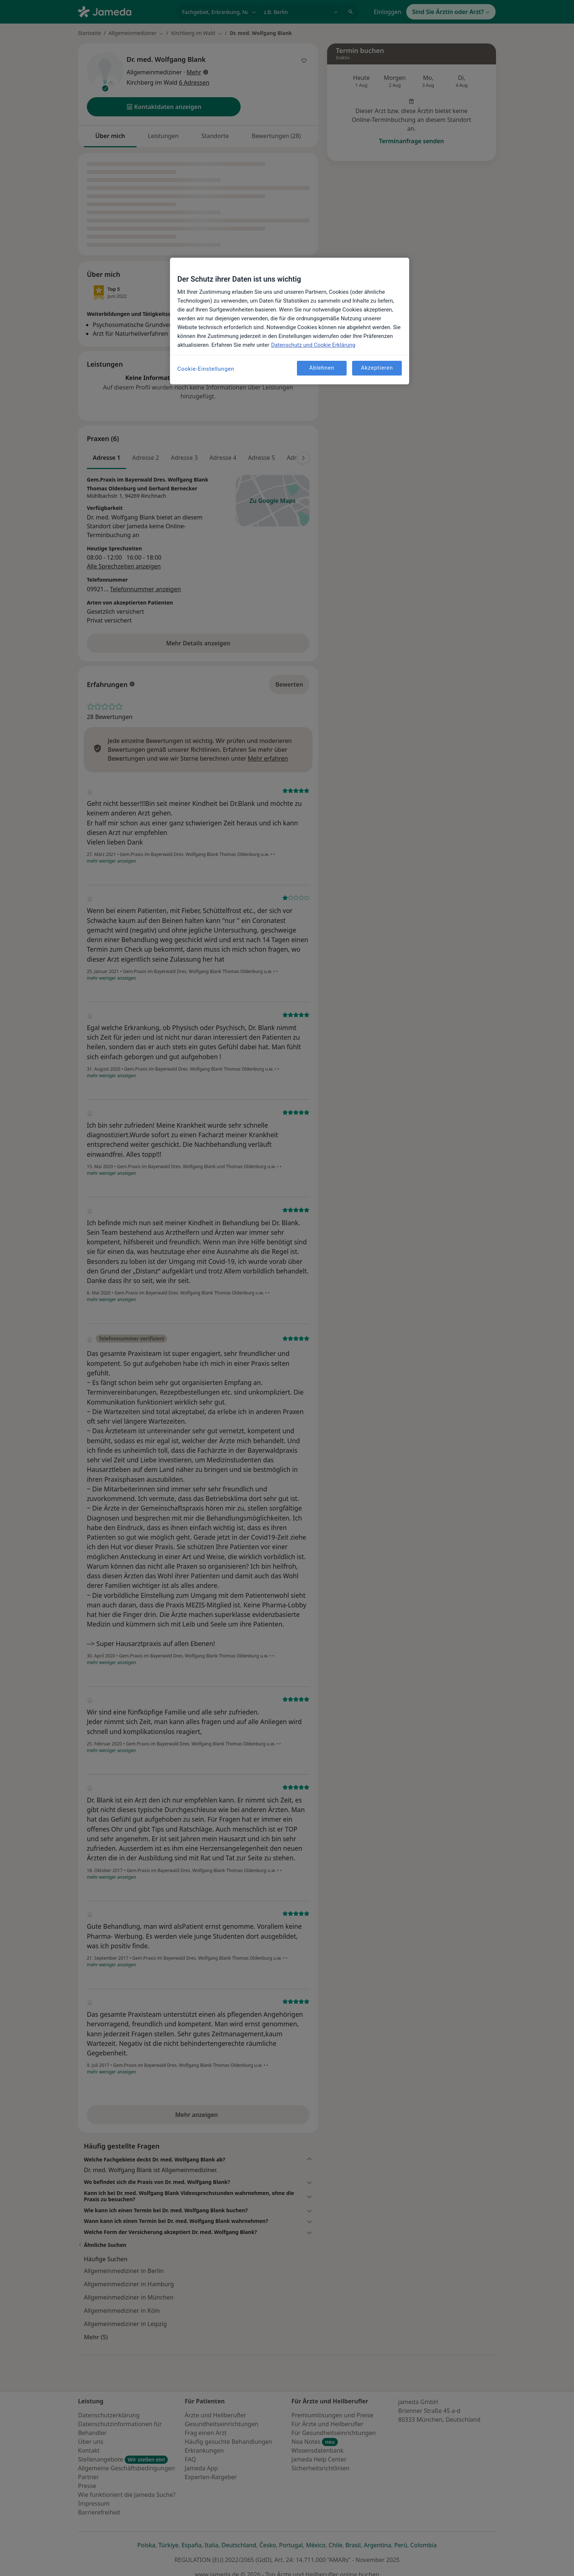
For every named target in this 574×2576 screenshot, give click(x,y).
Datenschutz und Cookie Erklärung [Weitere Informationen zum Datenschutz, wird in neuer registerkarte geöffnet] (313, 345)
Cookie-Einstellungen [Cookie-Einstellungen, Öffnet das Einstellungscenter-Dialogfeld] (205, 369)
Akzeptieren (377, 367)
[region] (289, 321)
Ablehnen (321, 367)
